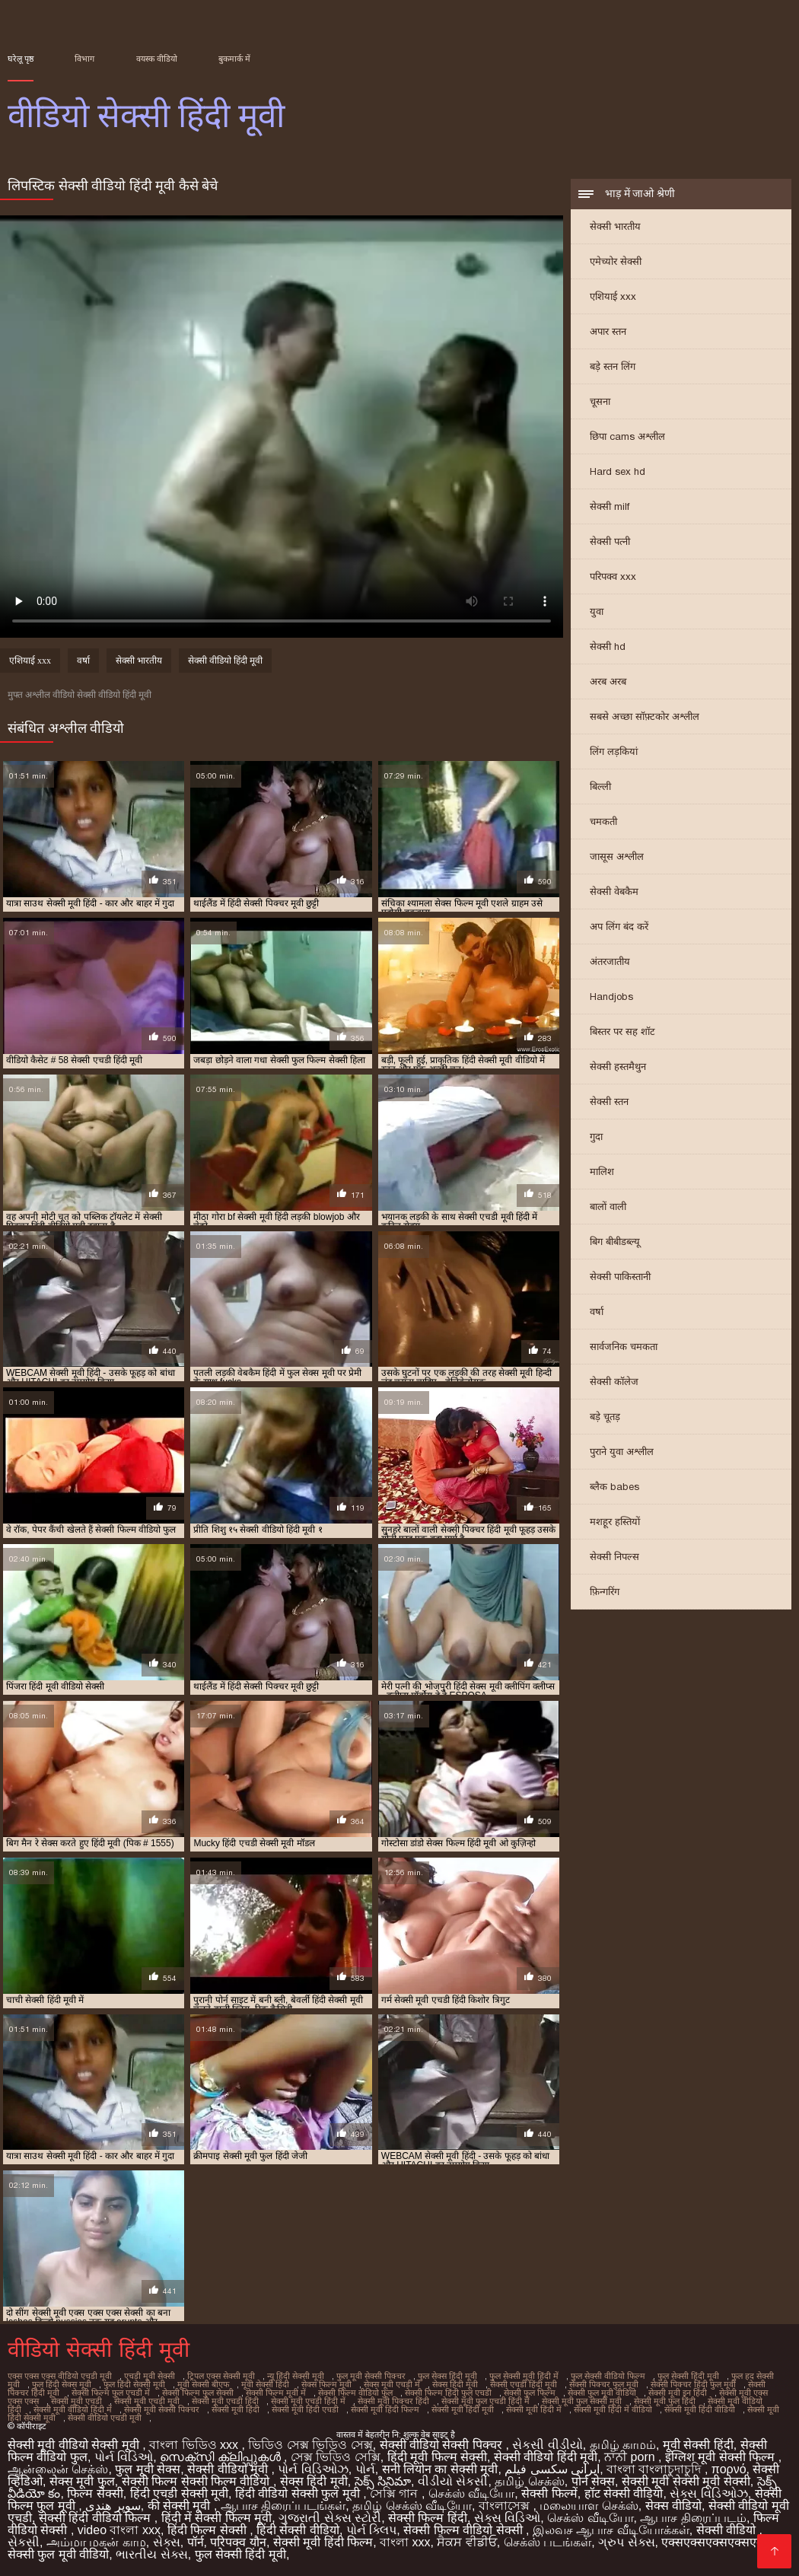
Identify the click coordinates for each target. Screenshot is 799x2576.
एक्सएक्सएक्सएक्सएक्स (716, 2542)
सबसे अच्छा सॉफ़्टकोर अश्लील (644, 716)
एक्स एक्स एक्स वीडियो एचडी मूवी (60, 2375)
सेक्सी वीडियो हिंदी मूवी (225, 660)
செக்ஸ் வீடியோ (471, 2493)
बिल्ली (600, 786)
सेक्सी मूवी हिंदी (235, 2409)
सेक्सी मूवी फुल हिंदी (665, 2401)
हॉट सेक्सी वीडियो (624, 2493)
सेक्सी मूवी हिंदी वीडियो (699, 2409)
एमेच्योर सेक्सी (615, 261)
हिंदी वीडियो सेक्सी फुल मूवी (299, 2493)
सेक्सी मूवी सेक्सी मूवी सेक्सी (686, 2481)
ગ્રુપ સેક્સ (626, 2542)
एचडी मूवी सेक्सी (149, 2375)
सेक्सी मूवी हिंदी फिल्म (385, 2409)
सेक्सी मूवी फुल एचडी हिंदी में (485, 2401)
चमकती (603, 821)
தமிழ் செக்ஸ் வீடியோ (412, 2505)
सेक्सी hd (608, 646)
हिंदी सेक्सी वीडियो (297, 2529)
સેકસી (24, 2542)
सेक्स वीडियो (673, 2505)
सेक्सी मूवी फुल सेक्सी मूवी (582, 2401)
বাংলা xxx (405, 2542)
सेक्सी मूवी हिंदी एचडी (305, 2409)
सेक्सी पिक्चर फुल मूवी (603, 2384)
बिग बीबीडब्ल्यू (615, 1241)
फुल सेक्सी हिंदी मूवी (688, 2375)
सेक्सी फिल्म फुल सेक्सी (198, 2392)
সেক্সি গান (396, 2493)
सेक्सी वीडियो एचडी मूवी (105, 2417)
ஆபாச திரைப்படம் (693, 2517)
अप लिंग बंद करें (619, 926)
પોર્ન (365, 2469)
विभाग (84, 58)
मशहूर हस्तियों (615, 1521)
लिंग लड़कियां (614, 751)
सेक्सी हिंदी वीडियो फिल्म (96, 2517)
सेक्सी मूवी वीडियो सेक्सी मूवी (75, 2444)
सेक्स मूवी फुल (82, 2481)
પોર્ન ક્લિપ (371, 2529)
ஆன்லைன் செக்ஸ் (58, 2469)
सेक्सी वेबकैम (614, 891)
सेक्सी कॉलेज (614, 1381)
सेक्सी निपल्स (614, 1556)
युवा (596, 611)
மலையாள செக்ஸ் (589, 2505)
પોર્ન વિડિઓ (123, 2456)
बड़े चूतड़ (605, 1416)
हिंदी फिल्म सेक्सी (208, 2529)
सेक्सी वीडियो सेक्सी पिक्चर (443, 2444)
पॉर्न (195, 2542)
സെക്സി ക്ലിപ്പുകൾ (222, 2456)
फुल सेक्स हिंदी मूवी (447, 2375)
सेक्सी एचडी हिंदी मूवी (523, 2384)
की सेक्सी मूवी (181, 2505)
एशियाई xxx (613, 296)
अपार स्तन (608, 331)
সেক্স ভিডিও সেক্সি (335, 2456)
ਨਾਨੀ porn (631, 2456)
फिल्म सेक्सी (95, 2493)
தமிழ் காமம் (623, 2444)
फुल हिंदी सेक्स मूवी (61, 2384)
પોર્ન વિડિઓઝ (313, 2469)
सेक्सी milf (609, 506)
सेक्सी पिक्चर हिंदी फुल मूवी (693, 2384)
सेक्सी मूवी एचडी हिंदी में (308, 2401)
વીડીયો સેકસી (453, 2481)
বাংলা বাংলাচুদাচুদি (655, 2469)
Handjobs (611, 996)
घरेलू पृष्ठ (20, 58)
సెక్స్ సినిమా (383, 2481)
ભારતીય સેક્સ (151, 2554)
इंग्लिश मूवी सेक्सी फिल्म (721, 2456)
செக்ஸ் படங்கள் (547, 2542)
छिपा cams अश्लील (627, 436)
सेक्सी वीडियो (727, 2529)
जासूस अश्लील (617, 856)
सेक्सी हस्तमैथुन (618, 1066)
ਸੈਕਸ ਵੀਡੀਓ (466, 2542)
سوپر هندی (112, 2505)
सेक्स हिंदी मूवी (455, 2384)
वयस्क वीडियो (156, 58)
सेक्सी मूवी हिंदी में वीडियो (613, 2409)
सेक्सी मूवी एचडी (76, 2401)
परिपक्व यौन (238, 2542)
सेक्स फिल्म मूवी (326, 2384)
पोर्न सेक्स (593, 2481)
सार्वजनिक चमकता (623, 1346)
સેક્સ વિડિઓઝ (708, 2493)
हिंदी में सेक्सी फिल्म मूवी (216, 2517)
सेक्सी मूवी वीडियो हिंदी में (72, 2409)
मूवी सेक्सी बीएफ (203, 2384)
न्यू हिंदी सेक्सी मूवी (295, 2375)
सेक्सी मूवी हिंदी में (534, 2409)
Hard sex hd (617, 471)
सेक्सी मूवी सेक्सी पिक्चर (161, 2409)
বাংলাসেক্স (506, 2505)
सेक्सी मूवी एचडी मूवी (147, 2401)
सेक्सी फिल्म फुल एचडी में (111, 2392)
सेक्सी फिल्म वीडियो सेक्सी (464, 2529)
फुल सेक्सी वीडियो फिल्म (608, 2375)
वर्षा (596, 1311)
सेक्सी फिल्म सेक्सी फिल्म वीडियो (197, 2481)
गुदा (596, 1136)
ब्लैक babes (614, 1486)
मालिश (602, 1171)
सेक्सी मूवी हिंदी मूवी (462, 2409)
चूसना (600, 401)
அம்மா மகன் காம (96, 2542)
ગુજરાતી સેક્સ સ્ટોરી (330, 2517)
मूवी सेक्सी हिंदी (265, 2384)
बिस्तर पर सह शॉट (622, 1031)
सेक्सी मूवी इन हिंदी (677, 2392)
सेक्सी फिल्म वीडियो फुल (355, 2392)
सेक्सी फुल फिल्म (529, 2392)
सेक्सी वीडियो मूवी (229, 2469)
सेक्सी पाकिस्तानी (620, 1276)
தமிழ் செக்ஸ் (529, 2481)
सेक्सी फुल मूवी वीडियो (602, 2392)
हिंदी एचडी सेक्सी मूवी (179, 2493)
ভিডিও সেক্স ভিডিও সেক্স (310, 2444)
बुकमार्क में (234, 58)
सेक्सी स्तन (609, 1101)
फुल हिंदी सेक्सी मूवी (134, 2384)
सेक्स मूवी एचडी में (392, 2384)
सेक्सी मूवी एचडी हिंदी (225, 2401)
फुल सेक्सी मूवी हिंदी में (524, 2375)
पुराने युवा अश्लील (622, 1451)
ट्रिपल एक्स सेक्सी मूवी (221, 2375)
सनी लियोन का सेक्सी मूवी (440, 2469)
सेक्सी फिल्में (549, 2493)
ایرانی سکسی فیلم (552, 2469)
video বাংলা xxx (119, 2529)
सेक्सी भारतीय (615, 226)
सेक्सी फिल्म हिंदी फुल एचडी (448, 2392)
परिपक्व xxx (613, 576)
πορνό (728, 2469)
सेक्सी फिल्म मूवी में (276, 2392)
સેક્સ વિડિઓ (507, 2517)
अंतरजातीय (610, 961)
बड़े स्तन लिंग (612, 366)
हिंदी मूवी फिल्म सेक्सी (437, 2456)
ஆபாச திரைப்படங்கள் (283, 2505)
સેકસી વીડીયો (547, 2444)
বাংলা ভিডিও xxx (195, 2444)
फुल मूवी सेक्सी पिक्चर (371, 2375)
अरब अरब (608, 681)
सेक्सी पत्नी (610, 541)
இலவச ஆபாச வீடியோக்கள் (611, 2529)
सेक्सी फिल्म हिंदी (427, 2517)
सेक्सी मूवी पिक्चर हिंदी (393, 2401)
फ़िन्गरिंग (604, 1591)
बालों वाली (608, 1206)
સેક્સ (166, 2542)
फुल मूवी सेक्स (147, 2469)
